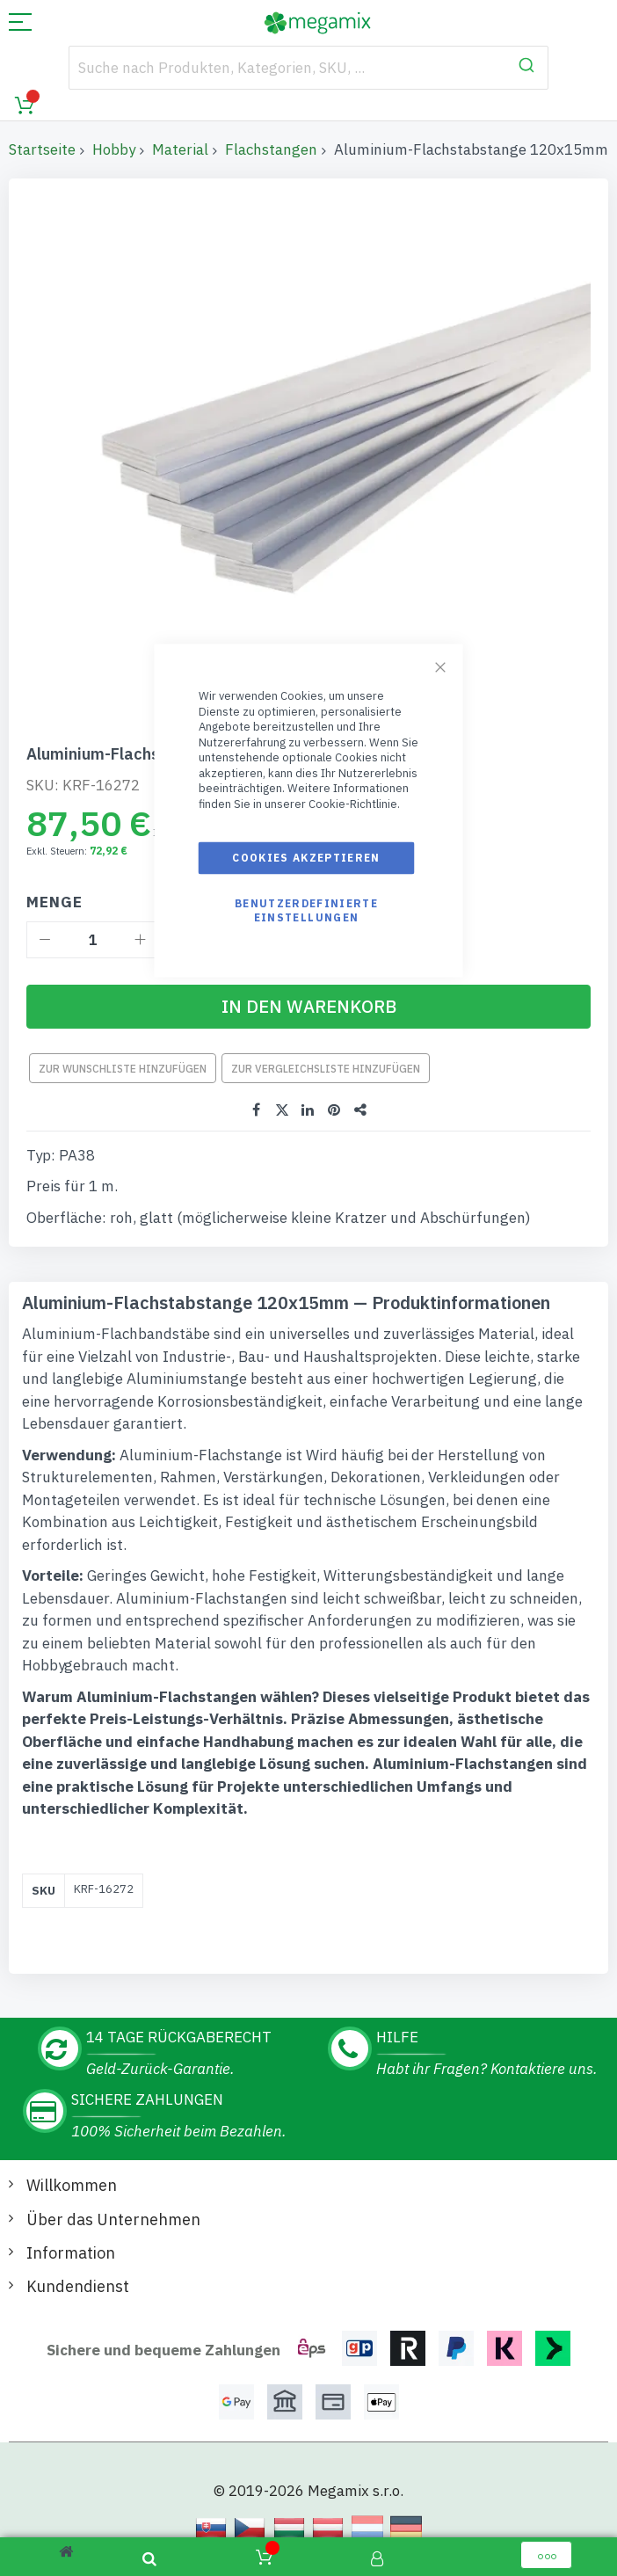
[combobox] (308, 68)
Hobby (113, 149)
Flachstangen (271, 149)
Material (180, 149)
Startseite (42, 149)
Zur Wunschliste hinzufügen (123, 1068)
